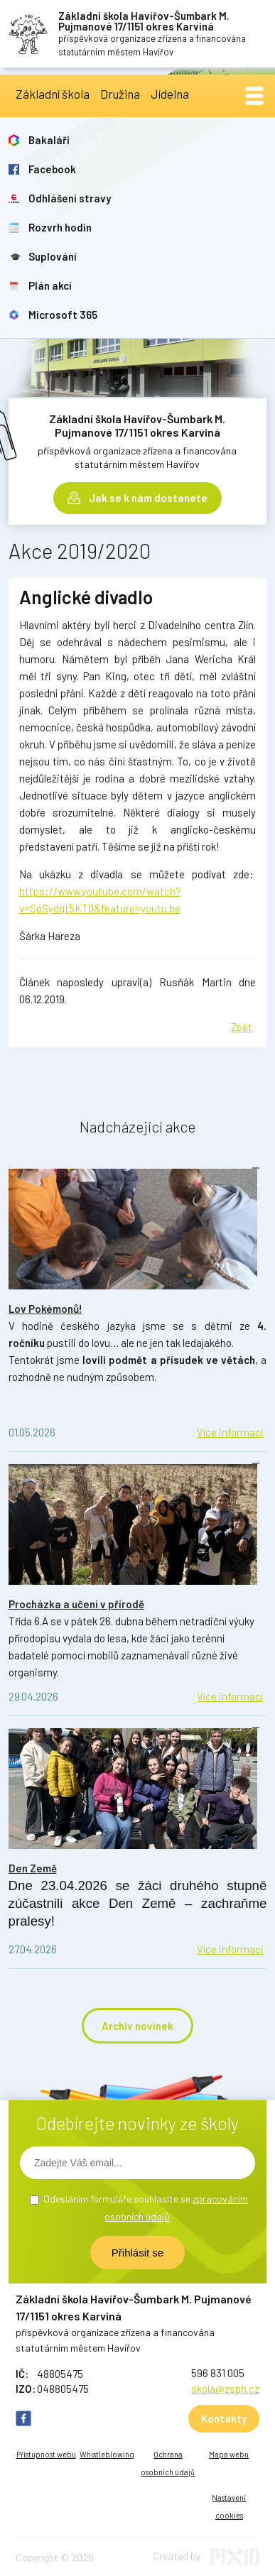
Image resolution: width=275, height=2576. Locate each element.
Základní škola (53, 94)
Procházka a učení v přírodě (76, 1604)
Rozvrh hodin (60, 227)
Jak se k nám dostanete (148, 497)
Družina (120, 94)
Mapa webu (229, 2454)
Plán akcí (50, 285)
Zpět (241, 1026)
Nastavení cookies (229, 2506)
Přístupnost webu (46, 2454)
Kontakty (224, 2418)
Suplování (52, 256)
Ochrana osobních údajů (168, 2463)
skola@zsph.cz (225, 2388)
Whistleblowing (107, 2454)
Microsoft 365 (62, 314)
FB (23, 2418)
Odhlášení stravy (69, 198)
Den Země (33, 1868)
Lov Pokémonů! (45, 1308)
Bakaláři (49, 139)
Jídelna (170, 94)
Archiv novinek (137, 2025)
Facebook (52, 169)
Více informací (230, 1432)
